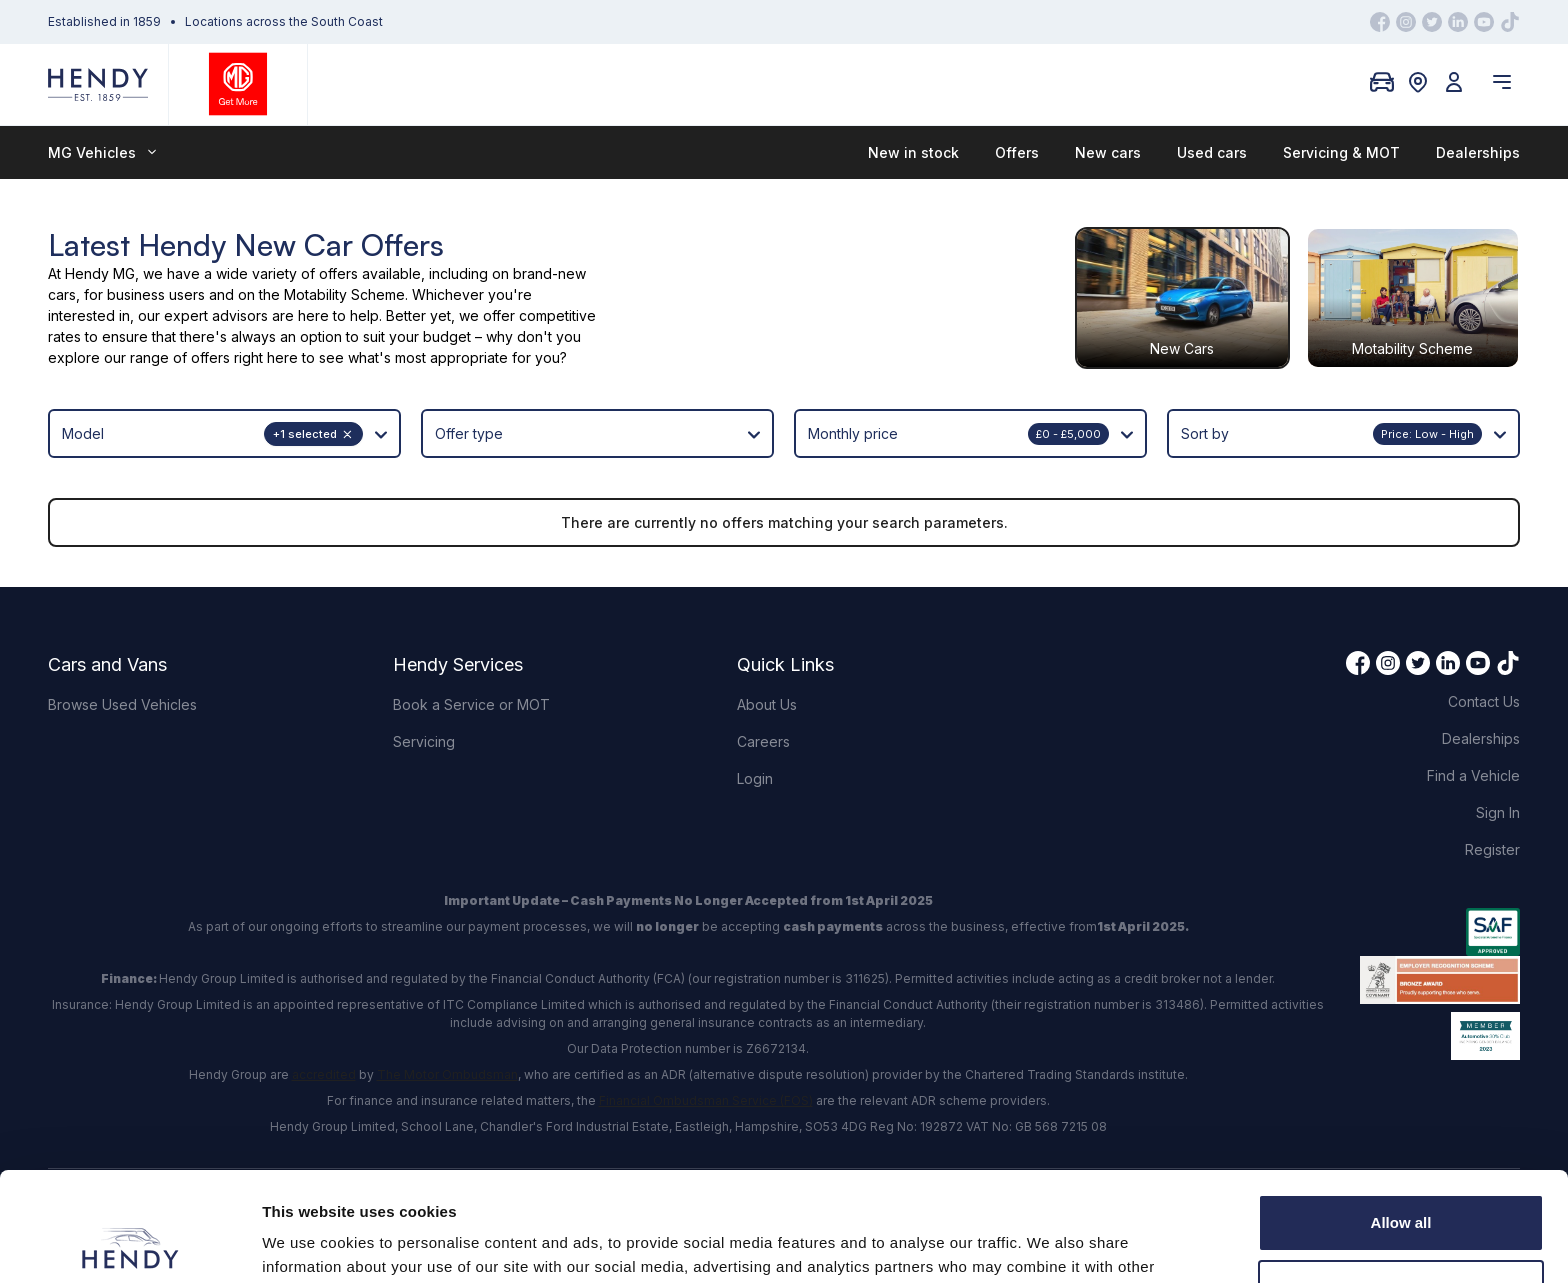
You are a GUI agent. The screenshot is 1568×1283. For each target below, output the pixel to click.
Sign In (1498, 812)
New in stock (913, 152)
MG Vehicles (102, 152)
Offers (1017, 152)
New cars (1108, 152)
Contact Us (1484, 701)
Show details (308, 1243)
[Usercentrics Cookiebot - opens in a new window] (129, 1244)
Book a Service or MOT (471, 704)
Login (755, 778)
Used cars (1212, 152)
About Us (767, 704)
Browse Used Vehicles (122, 704)
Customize (1402, 1185)
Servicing (424, 741)
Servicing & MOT (1341, 152)
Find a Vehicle (1473, 775)
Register (1492, 849)
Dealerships (1478, 152)
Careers (763, 741)
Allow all (1401, 1120)
